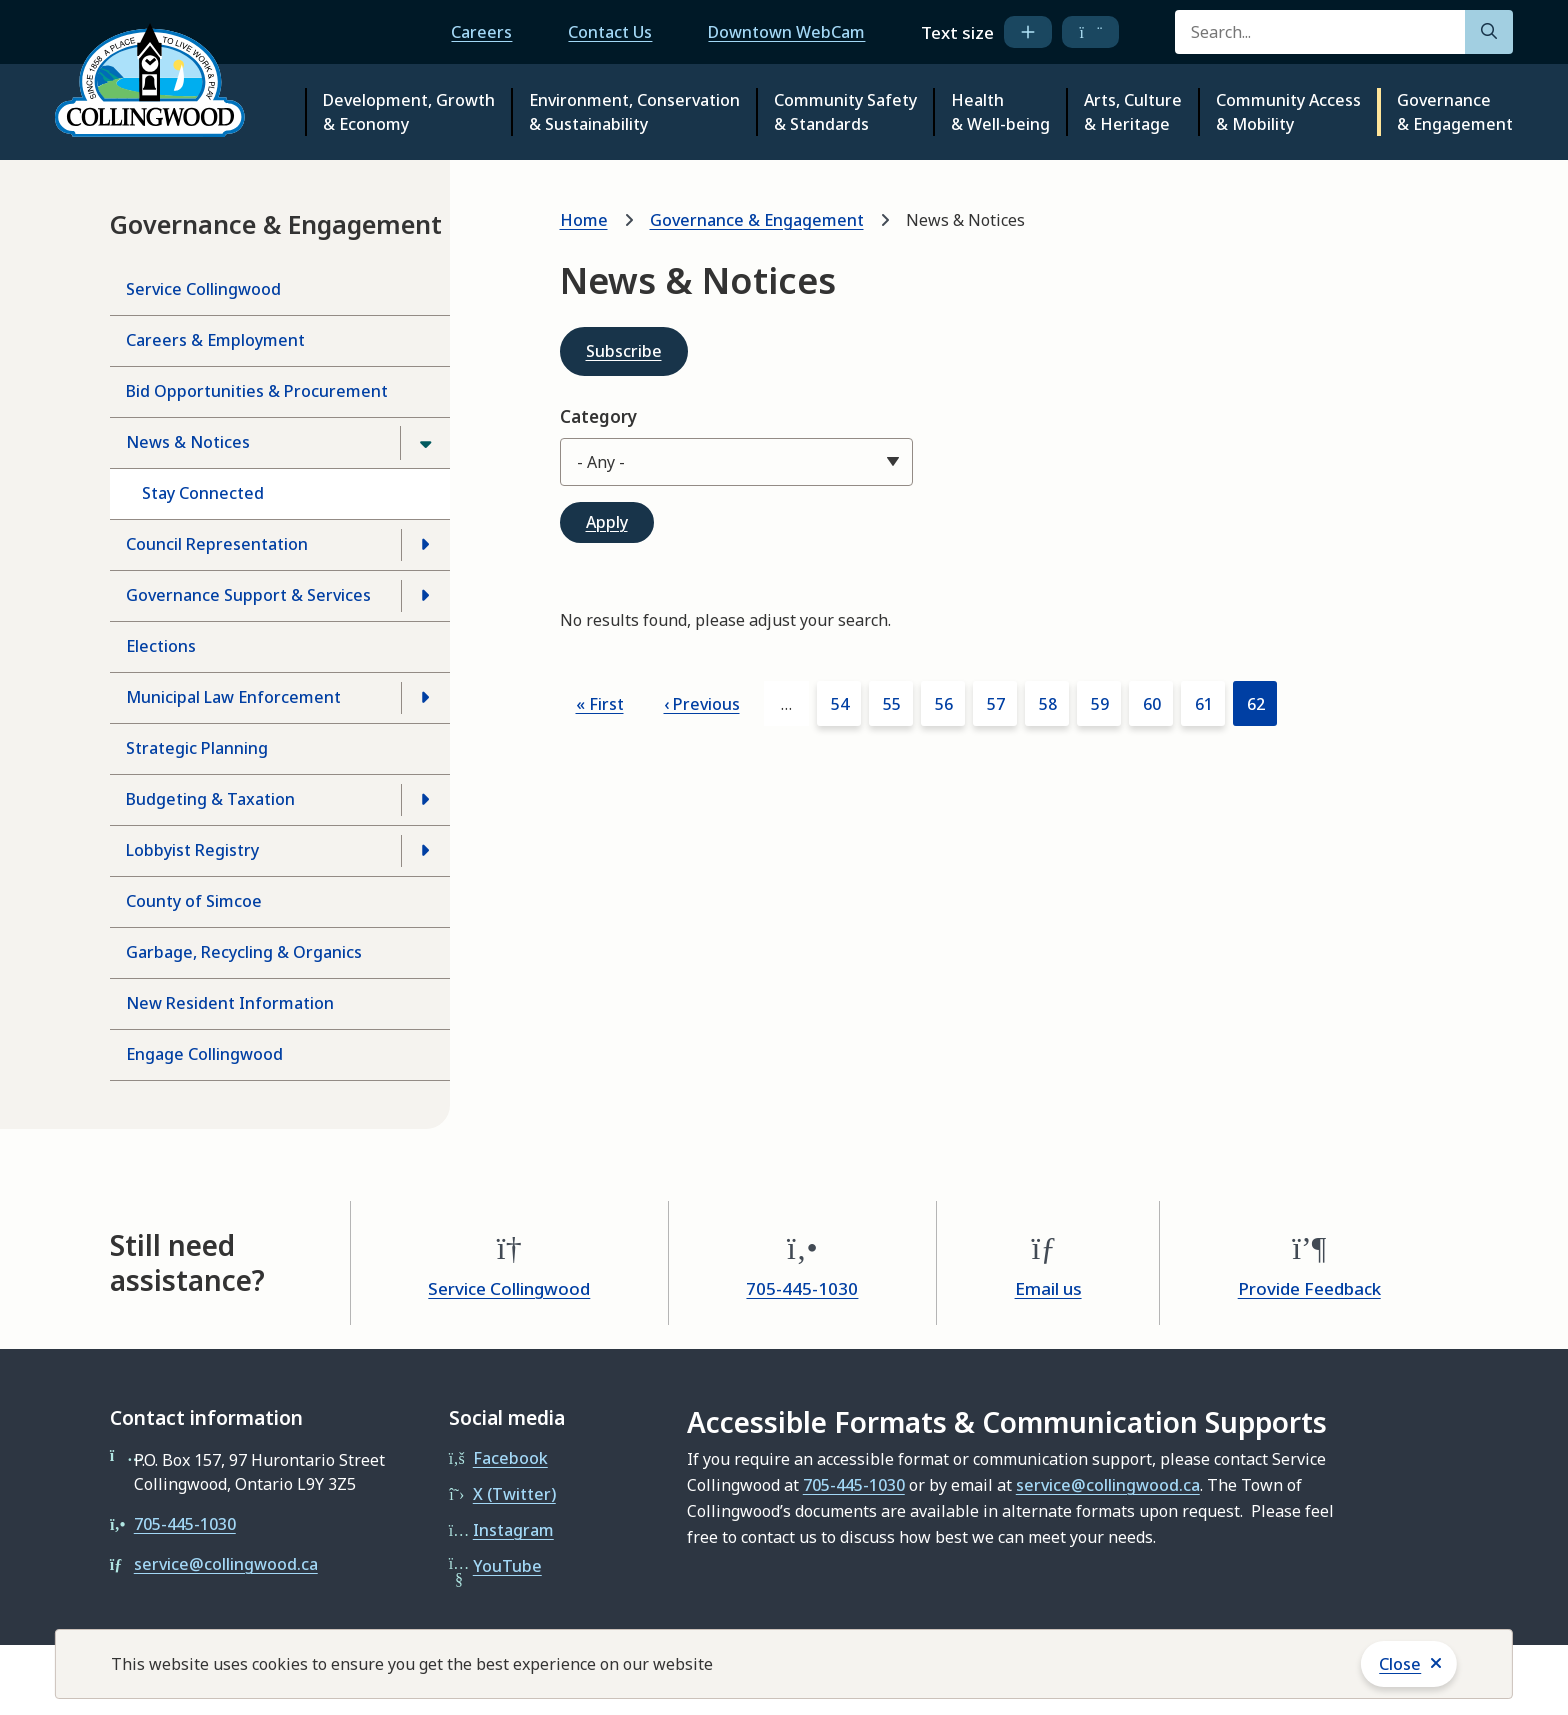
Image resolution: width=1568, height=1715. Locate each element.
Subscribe (624, 351)
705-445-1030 (802, 1288)
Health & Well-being (1000, 112)
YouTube (507, 1566)
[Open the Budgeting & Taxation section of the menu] (425, 800)
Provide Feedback (1309, 1288)
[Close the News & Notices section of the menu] (425, 443)
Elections (161, 646)
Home (584, 220)
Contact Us (610, 32)
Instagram (513, 1530)
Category (598, 416)
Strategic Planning (197, 748)
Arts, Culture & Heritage (1133, 112)
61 (1210, 703)
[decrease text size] (1090, 32)
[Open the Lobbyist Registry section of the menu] (425, 851)
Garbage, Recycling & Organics (244, 952)
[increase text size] (1028, 32)
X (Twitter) (514, 1494)
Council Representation (217, 544)
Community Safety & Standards (845, 112)
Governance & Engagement (1455, 112)
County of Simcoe (194, 901)
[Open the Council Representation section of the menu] (425, 545)
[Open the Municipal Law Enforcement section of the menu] (425, 698)
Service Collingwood (203, 289)
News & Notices (188, 442)
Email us (1048, 1288)
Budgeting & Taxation (210, 799)
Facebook (510, 1458)
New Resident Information (230, 1003)
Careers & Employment (215, 340)
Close (1400, 1664)
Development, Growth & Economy (409, 112)
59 (1106, 703)
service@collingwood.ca (226, 1564)
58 (1054, 703)
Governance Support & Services (248, 595)
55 (898, 703)
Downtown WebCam (786, 32)
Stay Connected (203, 493)
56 (950, 703)
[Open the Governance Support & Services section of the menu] (425, 596)
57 (1002, 703)
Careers (481, 32)
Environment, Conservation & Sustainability (634, 112)
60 (1158, 703)
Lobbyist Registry (192, 850)
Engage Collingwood (204, 1054)
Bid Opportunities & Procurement (257, 391)
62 (1262, 709)
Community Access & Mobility (1288, 112)
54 (846, 703)
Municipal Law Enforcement (233, 697)
